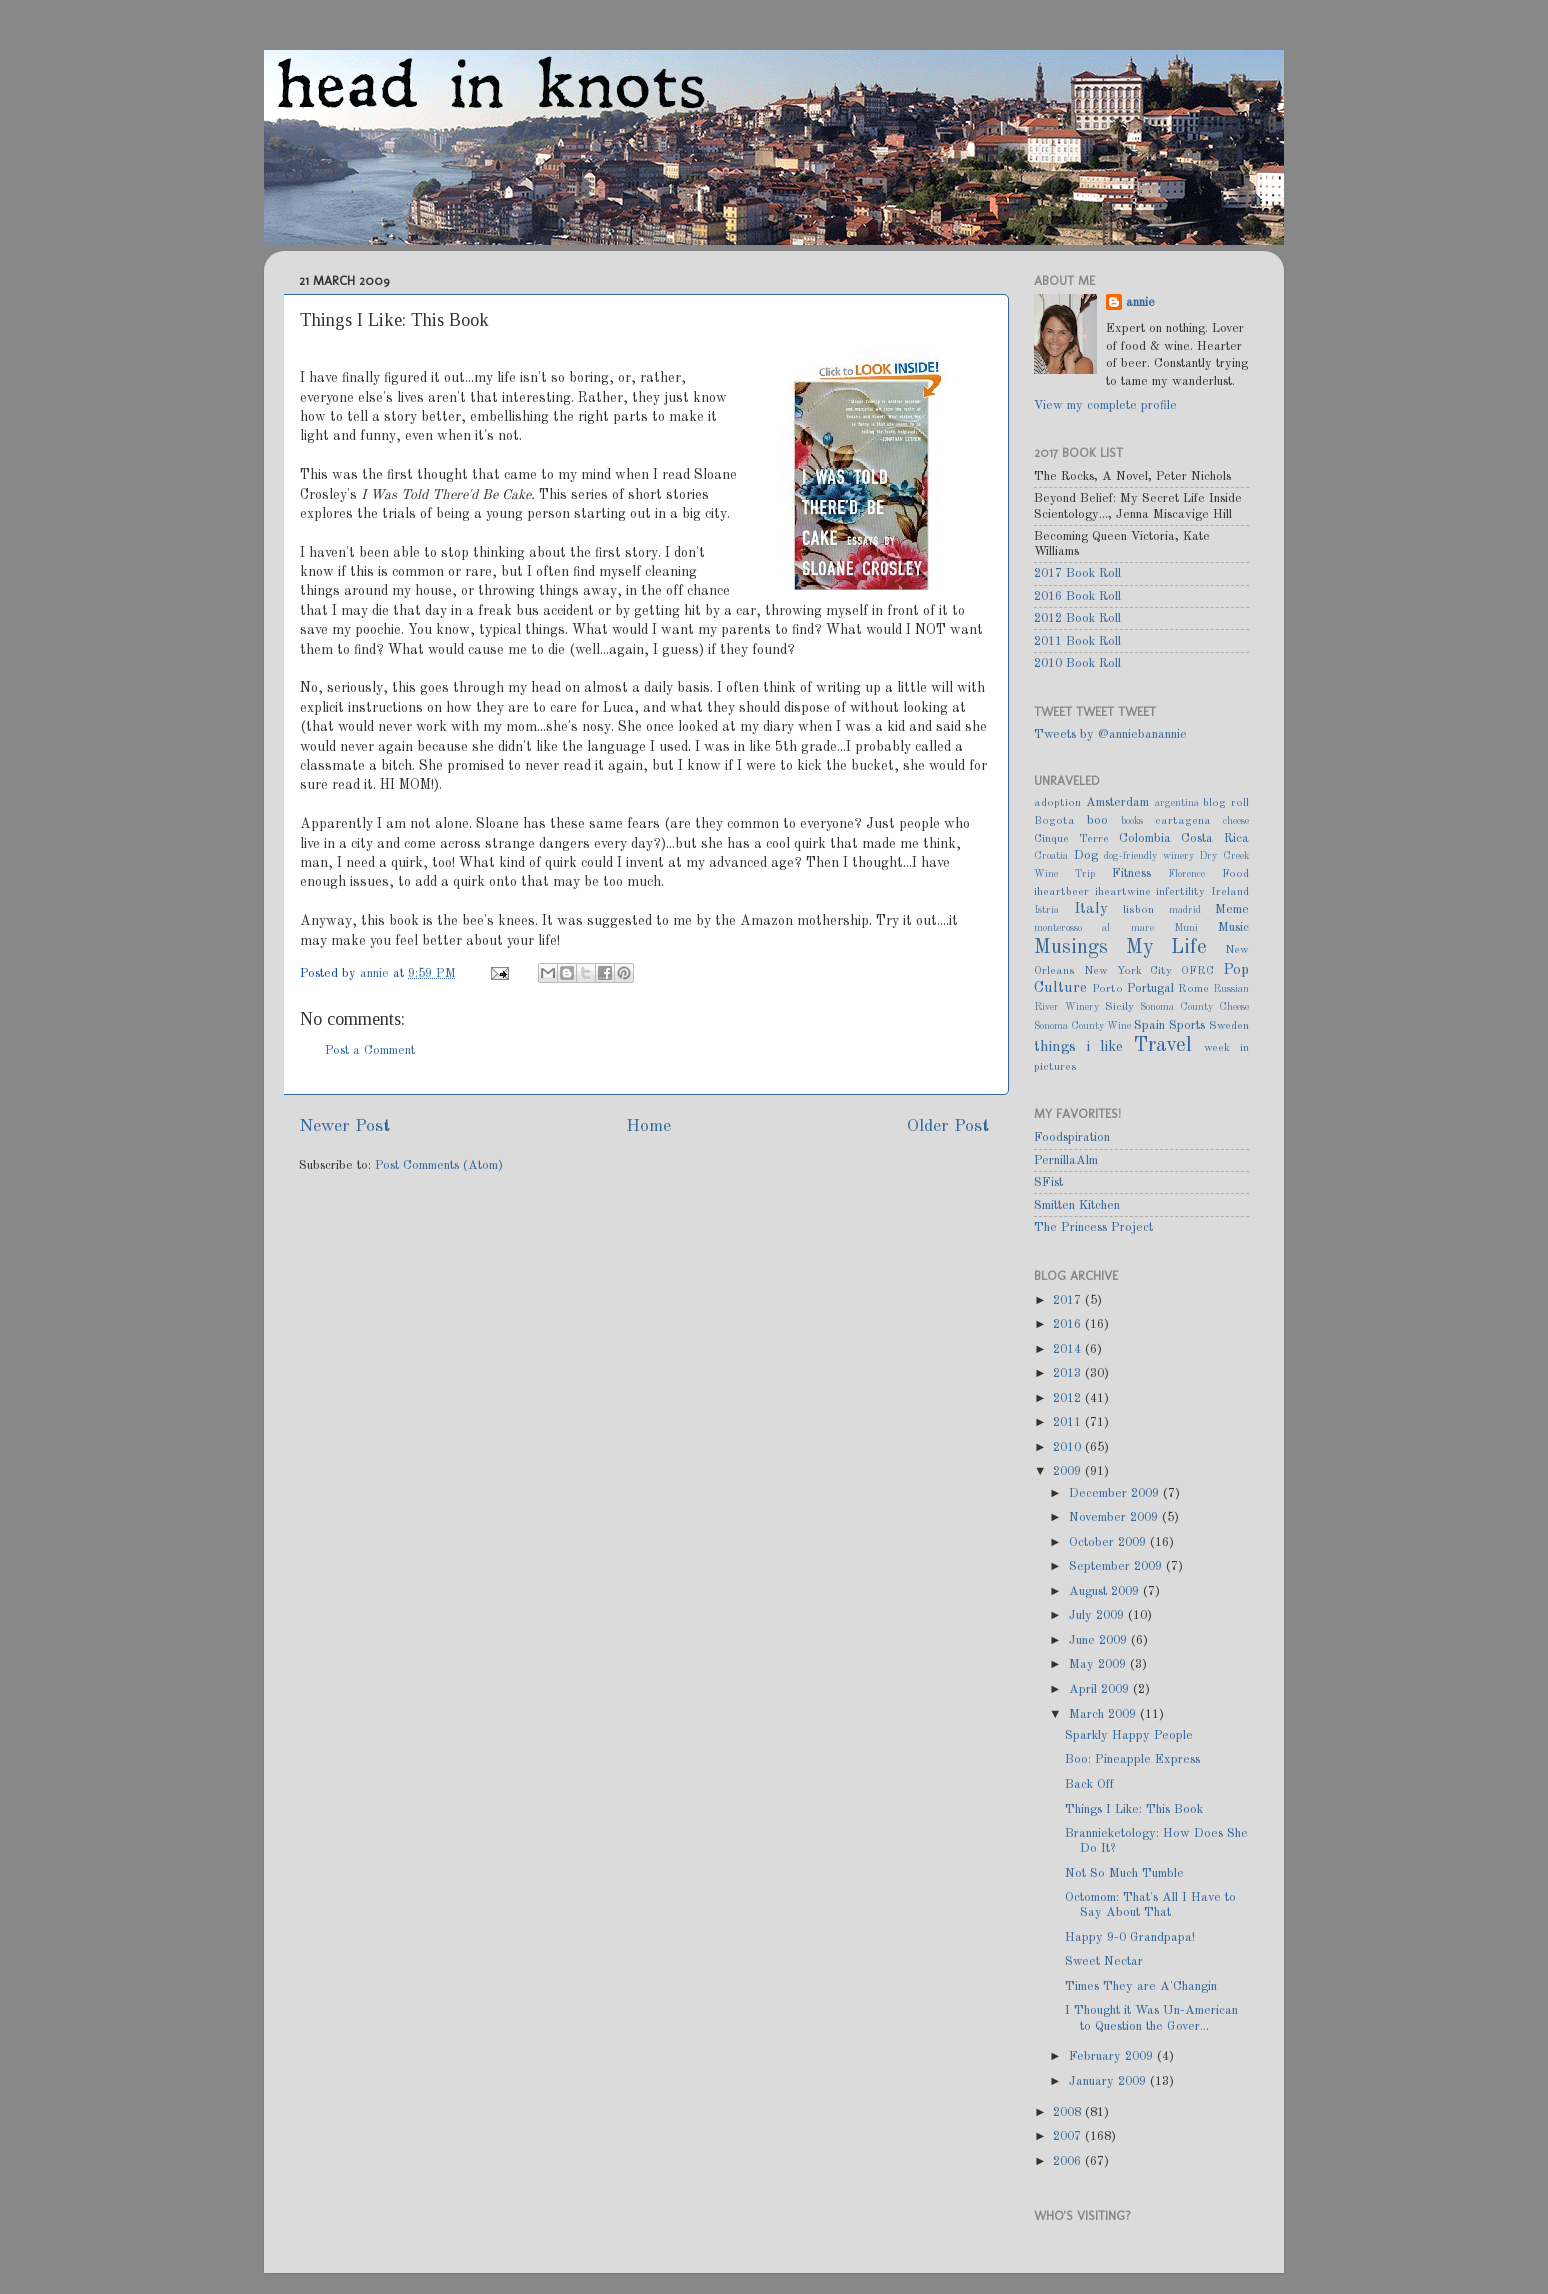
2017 (1069, 1300)
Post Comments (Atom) (439, 1165)
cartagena (1183, 821)
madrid (1185, 910)
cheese (1236, 821)
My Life (1167, 948)
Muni (1186, 928)
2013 (1069, 1373)
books (1132, 821)
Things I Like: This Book (1134, 1809)
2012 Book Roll (1077, 618)
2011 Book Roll (1077, 641)
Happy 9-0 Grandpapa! (1130, 1937)
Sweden (1229, 1026)
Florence (1186, 874)
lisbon (1138, 910)
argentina (1177, 803)
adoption (1057, 803)
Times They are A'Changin (1141, 1986)
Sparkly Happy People (1129, 1735)
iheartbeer (1061, 892)
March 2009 (1104, 1714)
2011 (1069, 1422)
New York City (1128, 971)
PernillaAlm (1066, 1160)
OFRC (1197, 971)
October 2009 (1109, 1542)
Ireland (1230, 892)
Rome (1193, 989)
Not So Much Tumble (1124, 1873)
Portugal (1150, 988)
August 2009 (1106, 1591)
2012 (1069, 1398)
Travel (1163, 1046)
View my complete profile (1105, 405)
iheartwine (1123, 892)
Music (1233, 927)
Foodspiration (1072, 1137)
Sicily (1119, 1007)
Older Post (948, 1126)
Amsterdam (1117, 802)
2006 (1069, 2161)
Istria (1046, 910)
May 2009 (1099, 1664)
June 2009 (1100, 1640)
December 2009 (1116, 1493)
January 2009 (1109, 2081)
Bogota (1054, 821)
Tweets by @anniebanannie (1110, 734)
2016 (1069, 1324)
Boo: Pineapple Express (1132, 1759)
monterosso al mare (1094, 928)
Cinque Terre (1071, 839)
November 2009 (1115, 1517)
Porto (1107, 989)
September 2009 (1117, 1566)
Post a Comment (370, 1050)
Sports (1187, 1025)
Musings (1071, 948)
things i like (1078, 1047)
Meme (1232, 909)
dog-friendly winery (1149, 856)
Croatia (1051, 856)
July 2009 (1098, 1615)
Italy (1091, 909)
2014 (1069, 1349)
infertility (1180, 892)
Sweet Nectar (1104, 1961)
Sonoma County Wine (1082, 1026)
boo (1097, 820)
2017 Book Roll (1077, 573)
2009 (1069, 1471)
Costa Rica (1215, 838)
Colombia (1145, 838)
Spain (1149, 1025)
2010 (1069, 1447)
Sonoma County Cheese (1194, 1007)
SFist (1048, 1182)
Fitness (1131, 873)
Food (1235, 874)
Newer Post (344, 1126)
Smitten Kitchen (1077, 1205)
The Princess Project (1093, 1227)
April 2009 (1101, 1689)
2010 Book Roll (1077, 663)
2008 (1069, 2112)
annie (376, 973)
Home (648, 1126)
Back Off (1089, 1784)
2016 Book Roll (1077, 596)
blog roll (1226, 803)
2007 (1069, 2136)
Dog (1086, 855)
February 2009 (1113, 2056)
